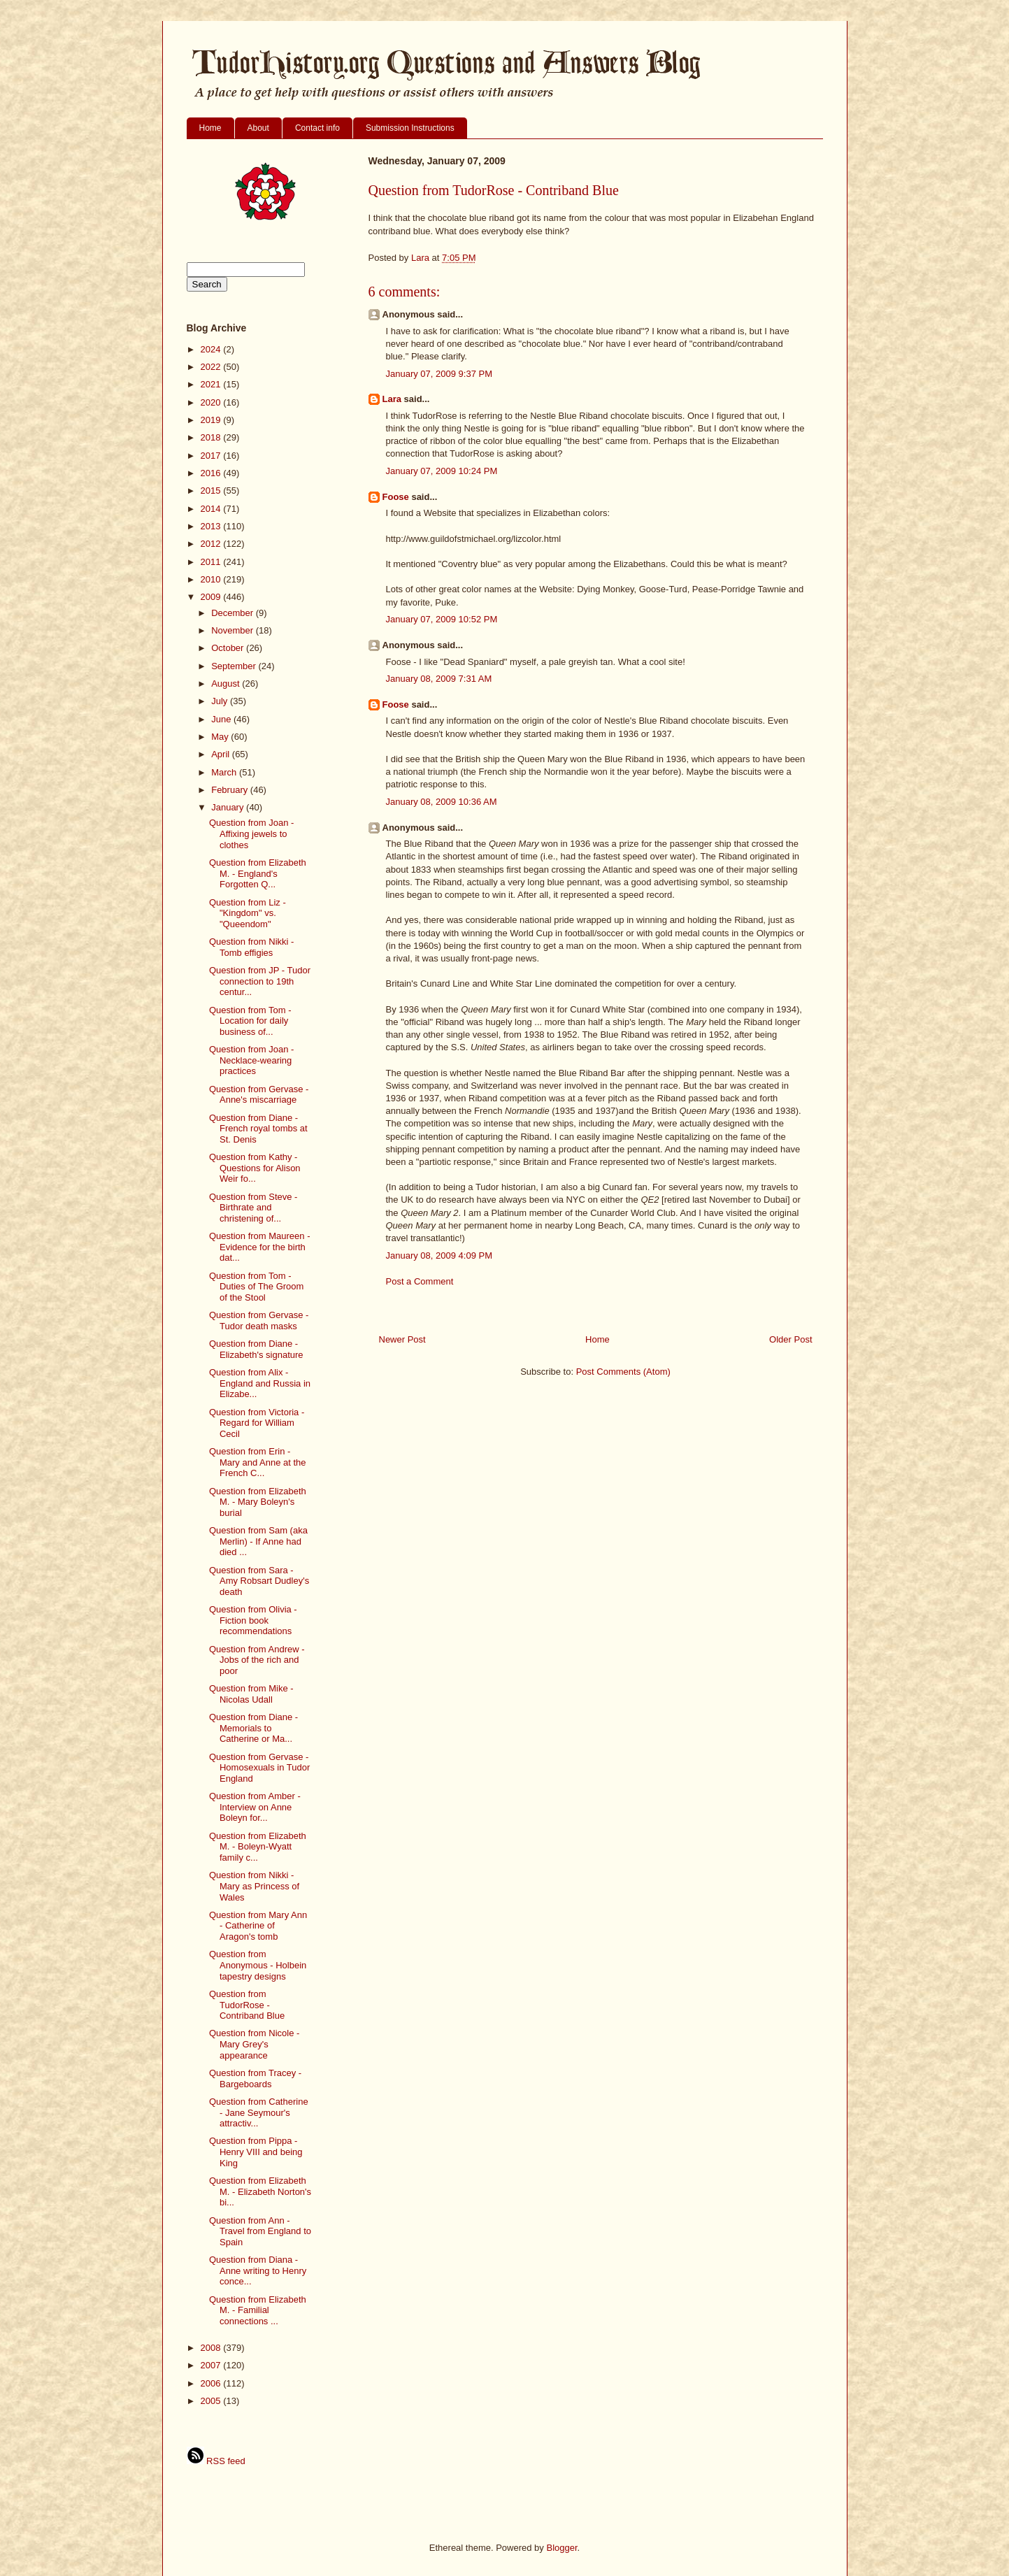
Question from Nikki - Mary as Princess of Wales (254, 1886)
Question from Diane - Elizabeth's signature (256, 1349)
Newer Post (402, 1339)
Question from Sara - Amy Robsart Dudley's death (259, 1581)
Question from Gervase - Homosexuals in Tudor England (259, 1768)
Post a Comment (420, 1281)
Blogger (561, 2547)
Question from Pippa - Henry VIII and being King (256, 2151)
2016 (212, 473)
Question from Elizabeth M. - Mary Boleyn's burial (257, 1502)
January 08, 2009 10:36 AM (441, 801)
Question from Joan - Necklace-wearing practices (251, 1060)
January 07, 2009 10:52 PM (442, 619)
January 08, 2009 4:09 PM (439, 1255)
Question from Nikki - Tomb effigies (251, 947)
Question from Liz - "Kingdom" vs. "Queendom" (247, 913)
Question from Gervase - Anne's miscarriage (258, 1094)
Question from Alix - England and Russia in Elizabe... (259, 1383)
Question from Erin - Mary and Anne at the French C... (257, 1462)
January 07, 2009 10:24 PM (442, 471)
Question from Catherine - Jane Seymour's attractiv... (258, 2112)
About (258, 128)
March (225, 772)
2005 (212, 2401)
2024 (212, 349)
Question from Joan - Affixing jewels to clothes (251, 833)
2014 (212, 508)
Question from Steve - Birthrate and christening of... (253, 1208)
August (226, 683)
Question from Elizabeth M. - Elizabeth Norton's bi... (260, 2191)
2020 (212, 402)
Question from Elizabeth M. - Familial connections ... (257, 2310)
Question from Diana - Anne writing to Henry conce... (257, 2270)
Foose (395, 497)
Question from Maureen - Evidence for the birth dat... (259, 1247)
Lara (391, 399)
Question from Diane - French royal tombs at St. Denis (258, 1128)
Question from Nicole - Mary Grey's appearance (254, 2044)
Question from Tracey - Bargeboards (255, 2078)
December (233, 613)
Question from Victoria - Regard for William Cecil (256, 1423)
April (221, 754)
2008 (212, 2347)
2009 (212, 597)
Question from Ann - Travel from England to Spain (260, 2231)
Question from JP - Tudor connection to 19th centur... (259, 981)
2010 (212, 579)
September (234, 666)
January (228, 807)
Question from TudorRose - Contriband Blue (247, 2005)
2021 (212, 384)
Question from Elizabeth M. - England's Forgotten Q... (257, 873)
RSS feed (216, 2461)
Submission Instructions (410, 128)
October (228, 648)
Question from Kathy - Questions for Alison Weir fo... (255, 1168)
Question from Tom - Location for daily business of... (250, 1021)
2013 (212, 526)
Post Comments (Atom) (623, 1371)
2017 (212, 455)
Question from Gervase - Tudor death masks (258, 1320)
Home (210, 128)
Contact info (317, 128)
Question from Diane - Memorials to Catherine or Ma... (253, 1728)
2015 (212, 490)
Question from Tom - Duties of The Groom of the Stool (256, 1287)
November (233, 630)
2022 (212, 367)
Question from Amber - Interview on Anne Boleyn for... (255, 1807)
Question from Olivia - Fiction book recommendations (253, 1620)
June (222, 719)
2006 (212, 2383)
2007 (212, 2365)
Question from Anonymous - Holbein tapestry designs (257, 1965)
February (230, 790)
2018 (212, 437)
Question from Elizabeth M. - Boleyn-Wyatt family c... (257, 1847)
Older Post (790, 1339)
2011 (212, 562)
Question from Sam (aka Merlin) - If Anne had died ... (258, 1541)
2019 (212, 420)
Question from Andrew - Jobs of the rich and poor (257, 1660)
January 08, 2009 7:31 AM (439, 678)
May (221, 736)
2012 (212, 543)
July (220, 701)
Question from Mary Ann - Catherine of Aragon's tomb (258, 1926)
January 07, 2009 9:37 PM (439, 373)
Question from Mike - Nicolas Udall (251, 1694)
